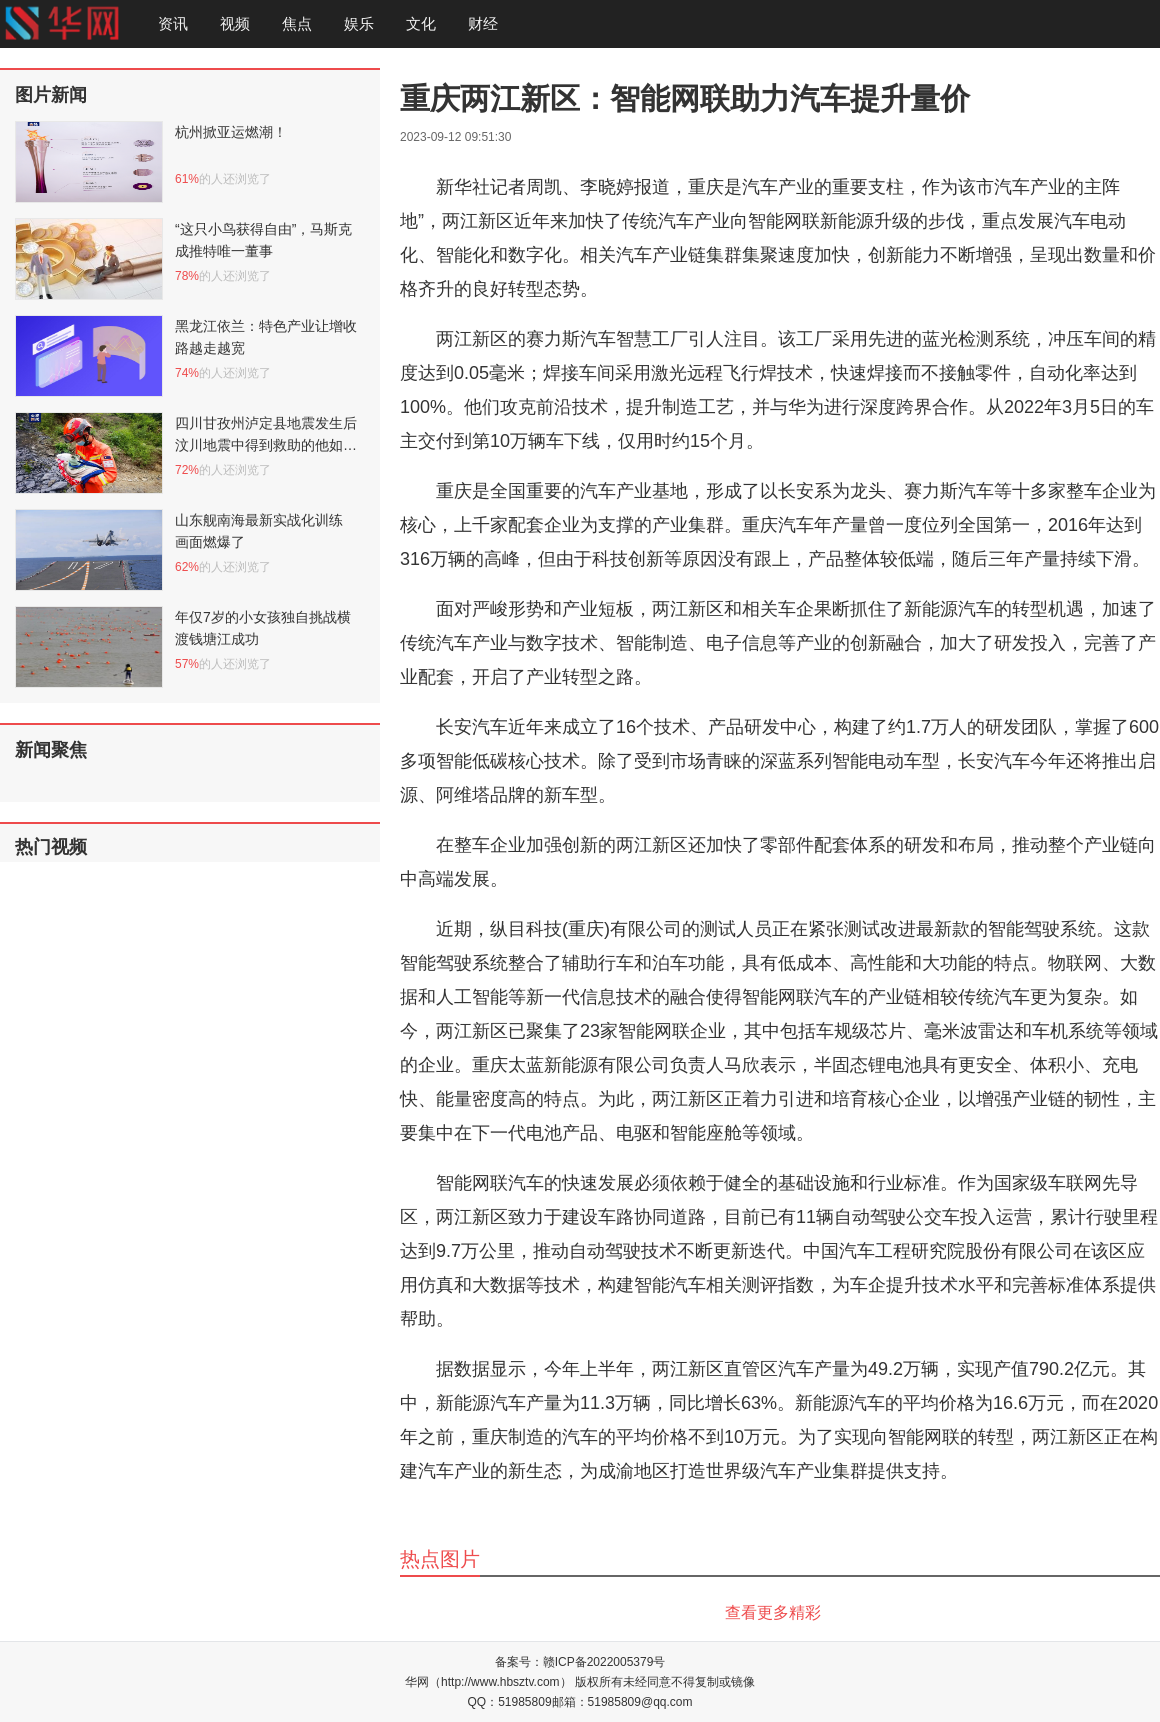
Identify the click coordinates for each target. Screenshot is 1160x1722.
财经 (483, 23)
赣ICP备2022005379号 (604, 1662)
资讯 (173, 23)
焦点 (297, 23)
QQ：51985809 (510, 1702)
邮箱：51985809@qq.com (622, 1702)
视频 (235, 23)
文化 (421, 23)
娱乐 (359, 23)
